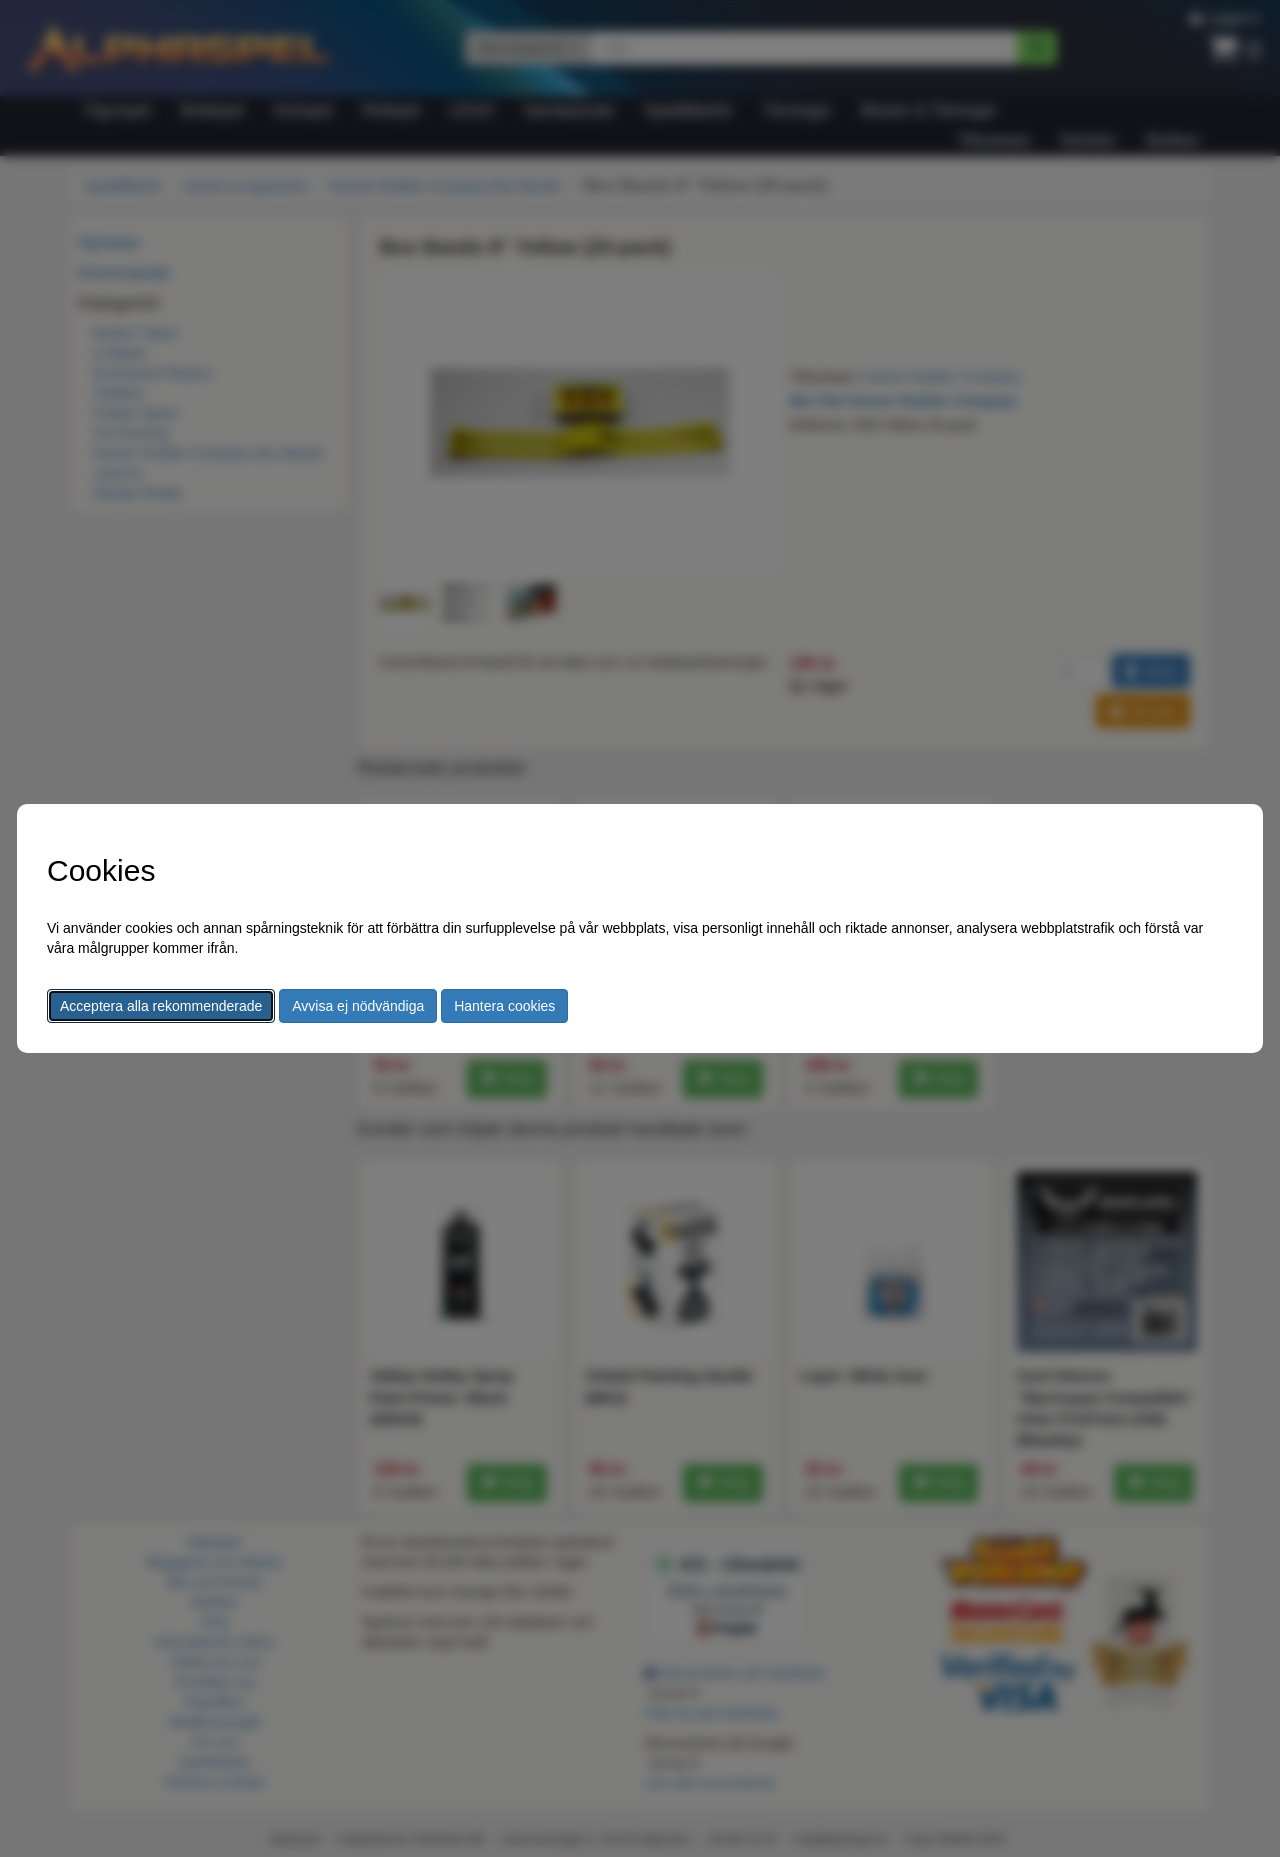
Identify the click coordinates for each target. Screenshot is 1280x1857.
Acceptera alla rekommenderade (161, 1006)
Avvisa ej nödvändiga (358, 1006)
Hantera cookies (504, 1006)
